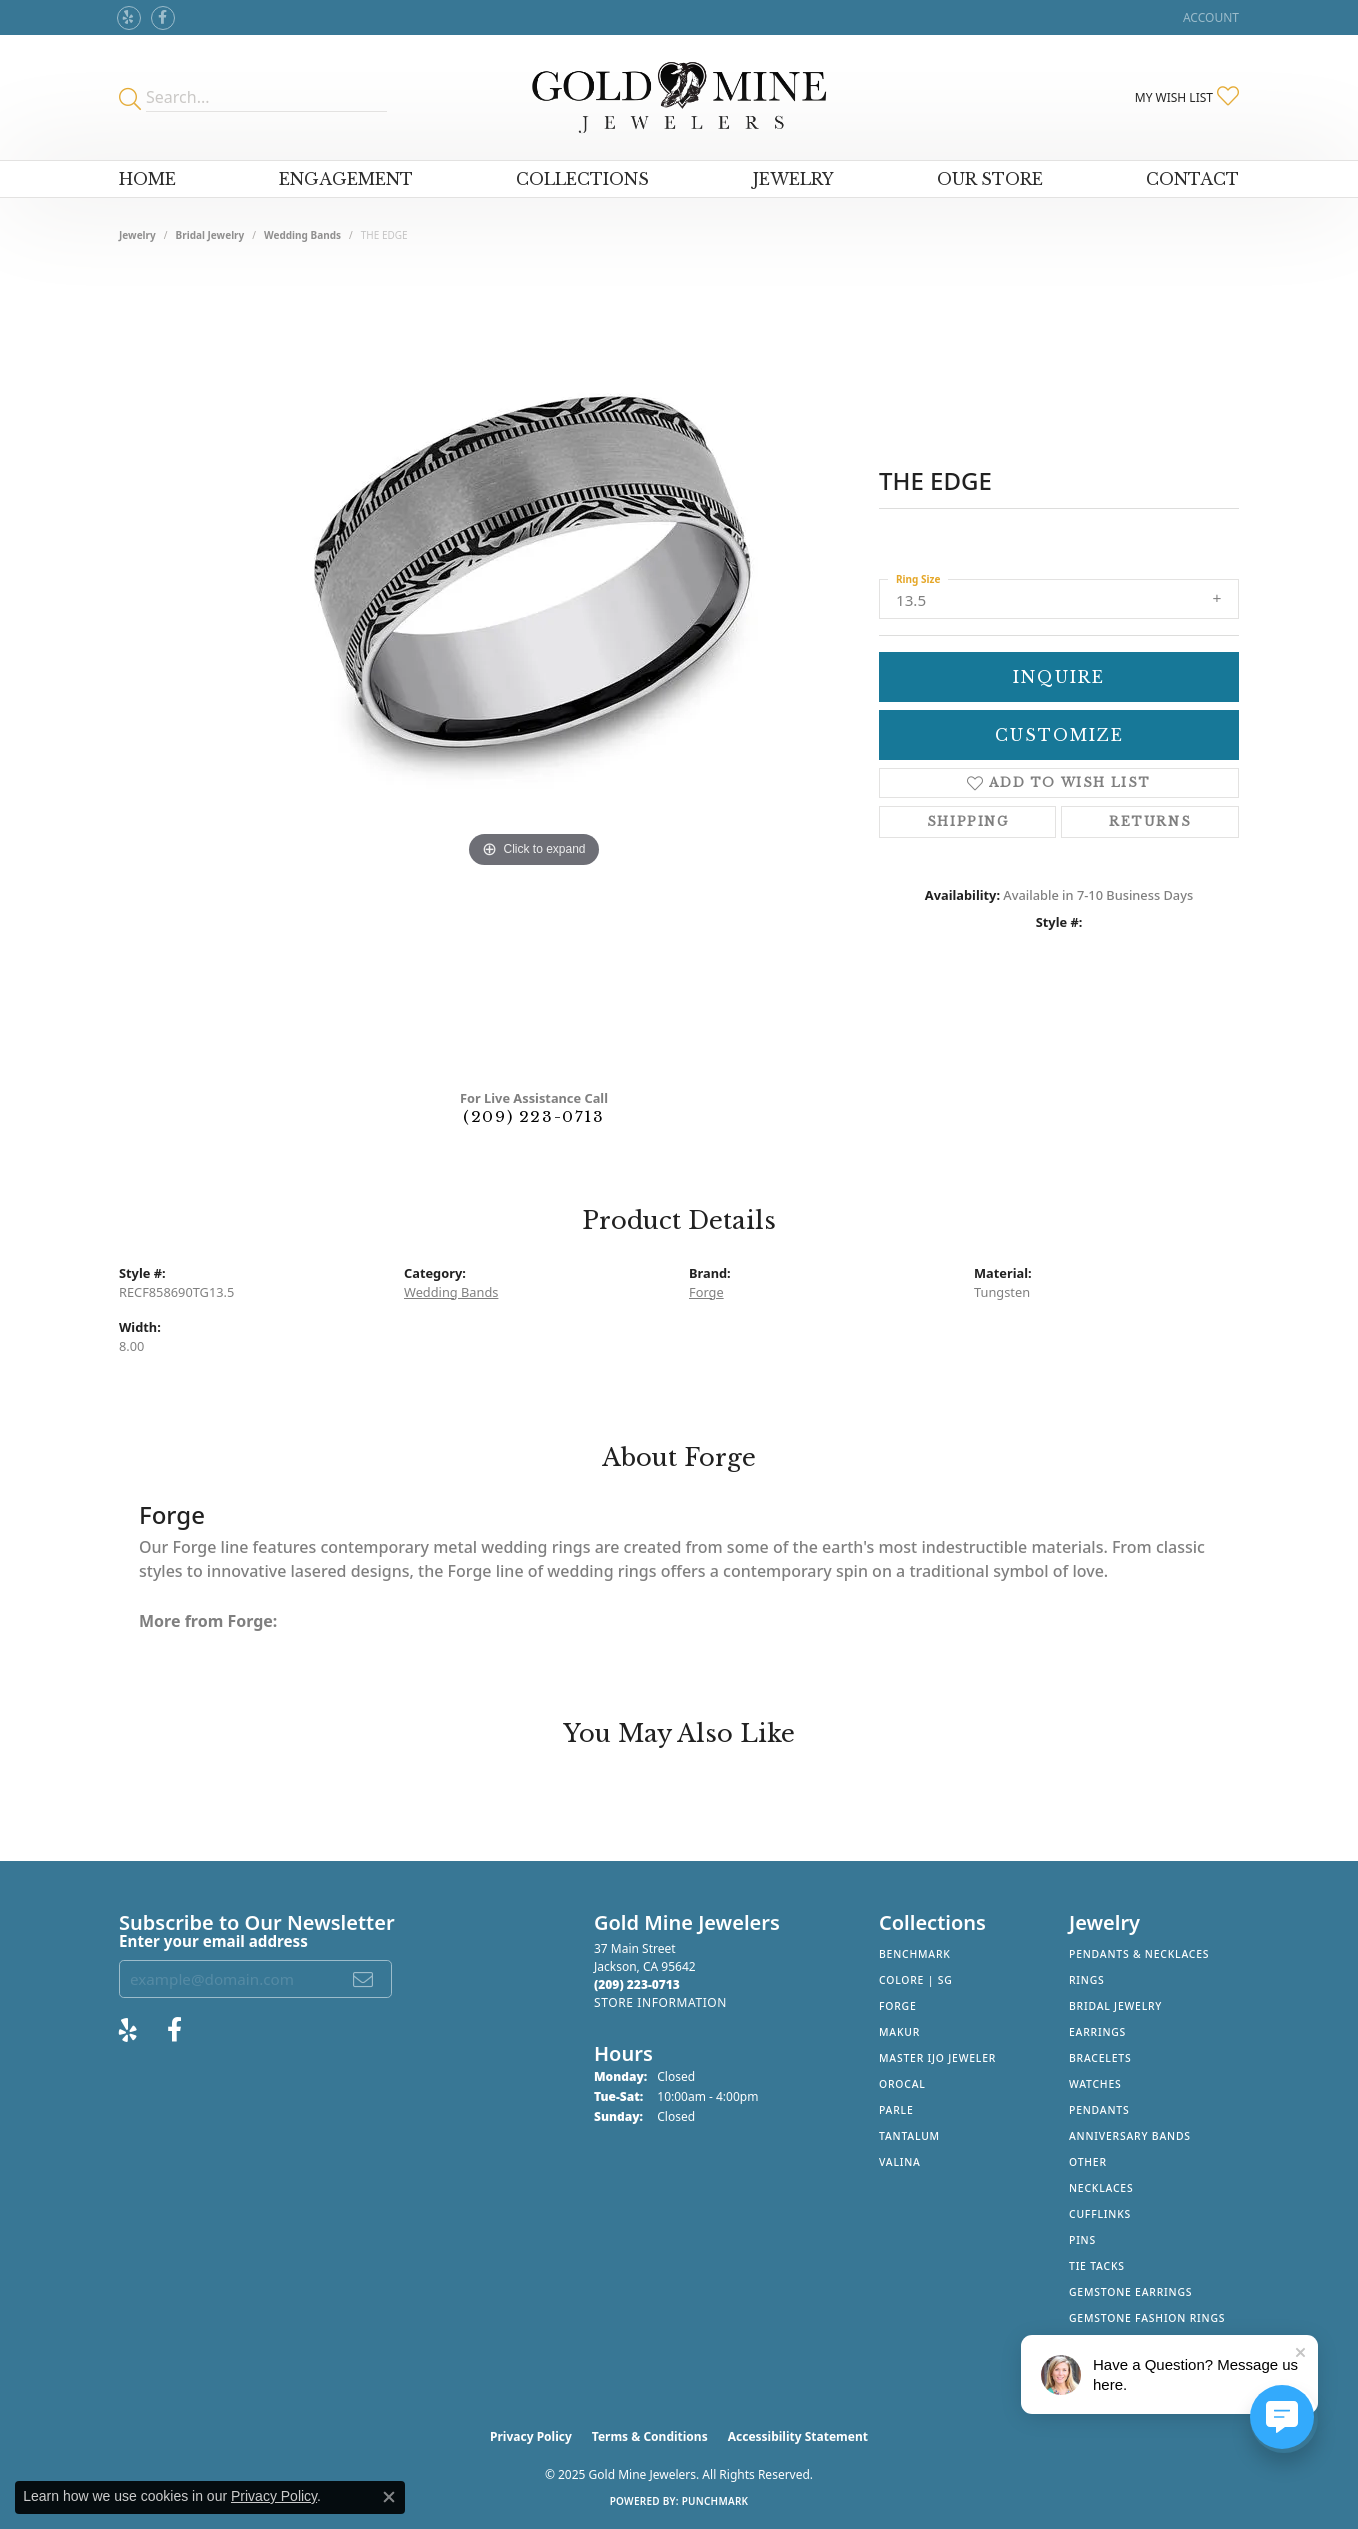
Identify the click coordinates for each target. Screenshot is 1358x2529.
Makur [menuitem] (899, 2032)
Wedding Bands (302, 235)
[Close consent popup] (389, 2497)
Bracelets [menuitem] (1100, 2058)
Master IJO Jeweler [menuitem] (937, 2058)
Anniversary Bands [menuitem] (1130, 2136)
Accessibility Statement (798, 2436)
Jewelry (793, 179)
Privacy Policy (531, 2436)
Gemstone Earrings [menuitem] (1130, 2292)
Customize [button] (1059, 735)
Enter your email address (213, 1941)
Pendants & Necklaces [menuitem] (1139, 1954)
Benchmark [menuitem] (915, 1954)
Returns (1150, 821)
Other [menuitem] (1088, 2162)
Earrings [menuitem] (1097, 2032)
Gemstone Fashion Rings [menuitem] (1147, 2318)
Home (147, 179)
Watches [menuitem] (1095, 2084)
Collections (582, 179)
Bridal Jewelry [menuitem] (1115, 2006)
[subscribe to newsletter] (364, 1979)
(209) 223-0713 (533, 1116)
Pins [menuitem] (1082, 2240)
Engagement (346, 179)
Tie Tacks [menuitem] (1097, 2266)
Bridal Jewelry (210, 235)
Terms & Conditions (650, 2436)
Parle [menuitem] (896, 2110)
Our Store (990, 179)
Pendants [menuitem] (1099, 2110)
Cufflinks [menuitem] (1100, 2214)
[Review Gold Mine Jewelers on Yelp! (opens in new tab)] (129, 18)
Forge (706, 1292)
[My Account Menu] (1211, 17)
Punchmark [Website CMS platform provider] (715, 2501)
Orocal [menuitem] (902, 2084)
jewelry (137, 235)
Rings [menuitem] (1087, 1980)
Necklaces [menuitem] (1101, 2188)
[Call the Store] (637, 1984)
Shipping (968, 821)
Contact (1192, 179)
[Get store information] (660, 2002)
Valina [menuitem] (900, 2162)
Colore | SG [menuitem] (916, 1980)
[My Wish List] (1187, 97)
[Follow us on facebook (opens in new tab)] (163, 18)
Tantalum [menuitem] (909, 2136)
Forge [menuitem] (898, 2006)
